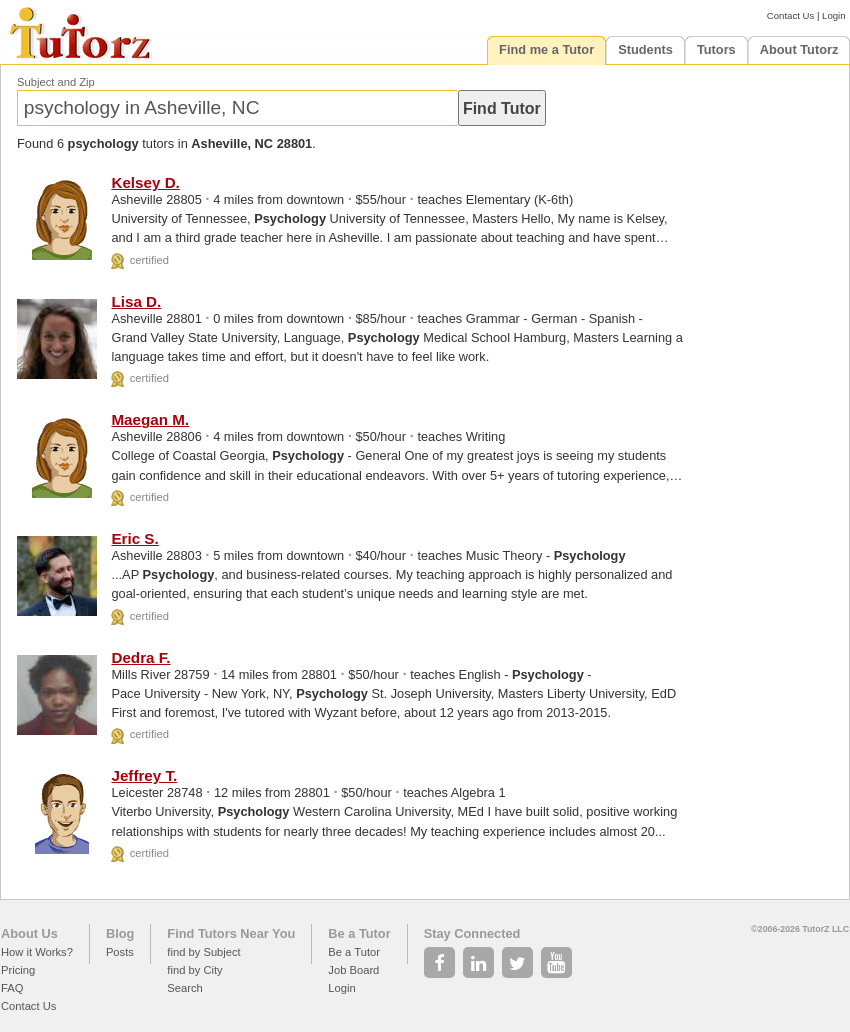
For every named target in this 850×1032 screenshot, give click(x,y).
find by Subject (203, 952)
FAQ (12, 988)
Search (184, 988)
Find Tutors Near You (231, 933)
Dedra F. (140, 657)
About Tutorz (799, 49)
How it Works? (37, 952)
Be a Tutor (359, 933)
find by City (194, 970)
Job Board (353, 970)
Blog (120, 933)
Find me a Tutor (546, 49)
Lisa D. (136, 301)
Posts (120, 952)
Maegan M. (150, 419)
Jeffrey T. (144, 775)
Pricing (18, 970)
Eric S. (134, 538)
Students (645, 49)
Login (833, 15)
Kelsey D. (145, 182)
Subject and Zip (56, 82)
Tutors (716, 49)
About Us (29, 933)
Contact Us (790, 15)
